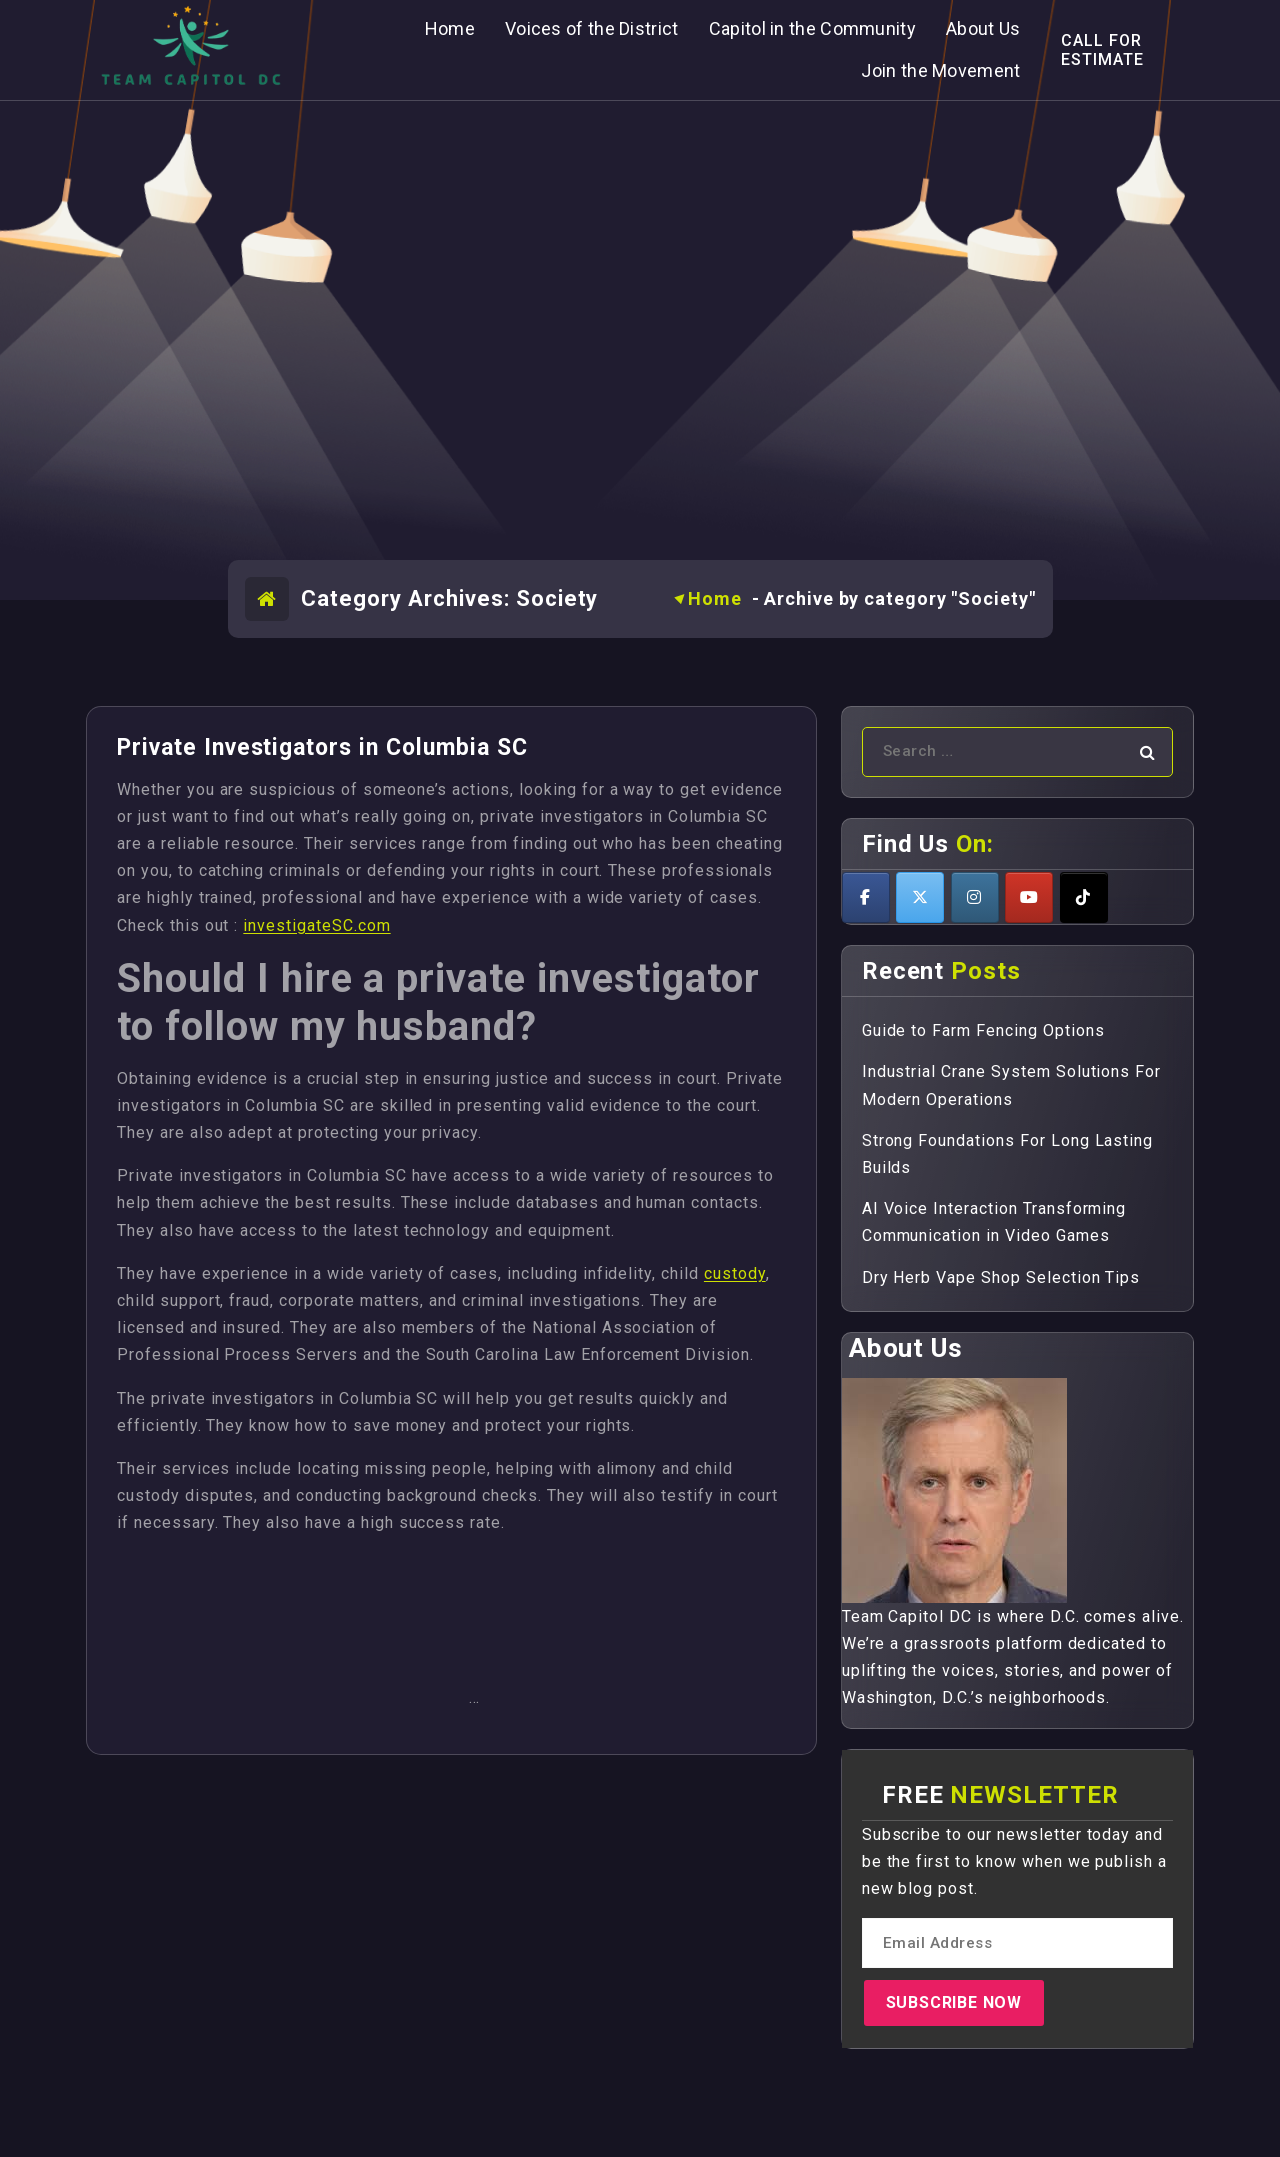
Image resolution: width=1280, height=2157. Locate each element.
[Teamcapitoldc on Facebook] (866, 897)
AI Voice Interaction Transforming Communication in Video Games (994, 1222)
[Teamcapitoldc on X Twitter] (920, 897)
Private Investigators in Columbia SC (322, 747)
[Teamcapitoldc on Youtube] (1029, 897)
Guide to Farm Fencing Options (983, 1030)
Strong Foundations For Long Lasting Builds (1008, 1154)
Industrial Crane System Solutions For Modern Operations (1012, 1085)
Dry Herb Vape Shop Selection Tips (1001, 1277)
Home (715, 598)
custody (735, 1273)
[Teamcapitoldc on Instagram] (975, 897)
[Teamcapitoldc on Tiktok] (1084, 897)
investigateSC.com (316, 925)
